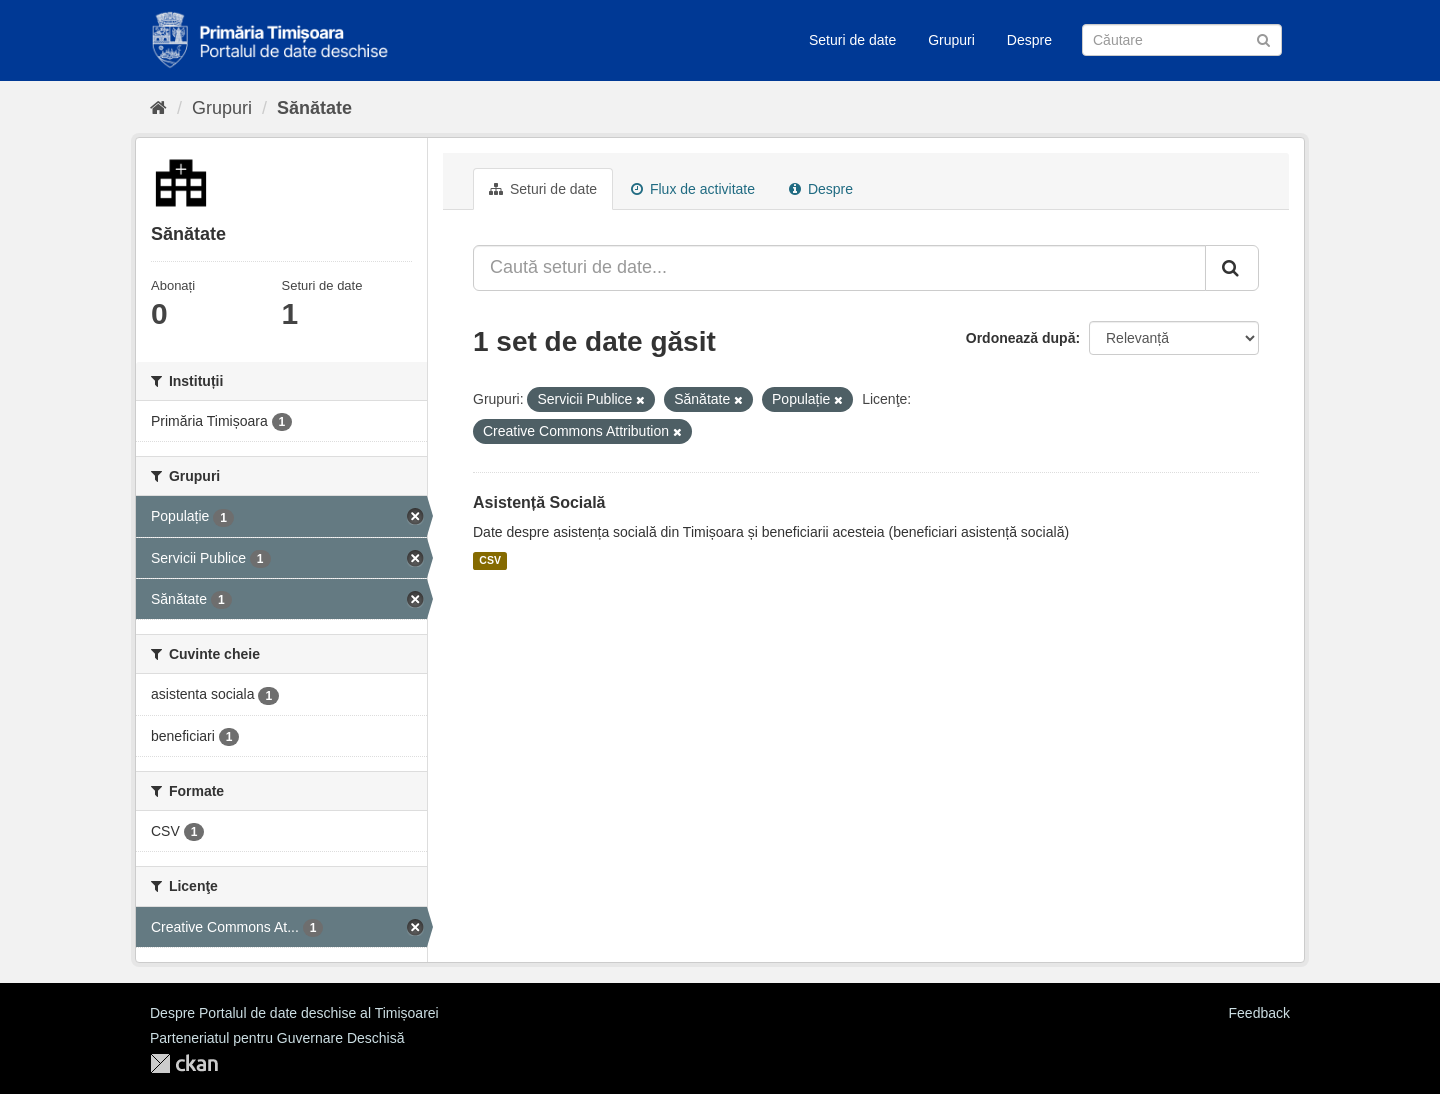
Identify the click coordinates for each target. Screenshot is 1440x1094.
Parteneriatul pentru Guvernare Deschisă (277, 1038)
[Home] (158, 108)
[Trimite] (1263, 38)
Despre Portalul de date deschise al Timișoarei (294, 1013)
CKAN (184, 1063)
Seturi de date (852, 40)
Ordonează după (1021, 338)
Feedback (1259, 1013)
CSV (490, 561)
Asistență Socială (539, 502)
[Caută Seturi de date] (1182, 40)
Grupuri (951, 40)
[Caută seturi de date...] (839, 268)
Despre (1029, 40)
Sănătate (314, 108)
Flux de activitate (693, 189)
